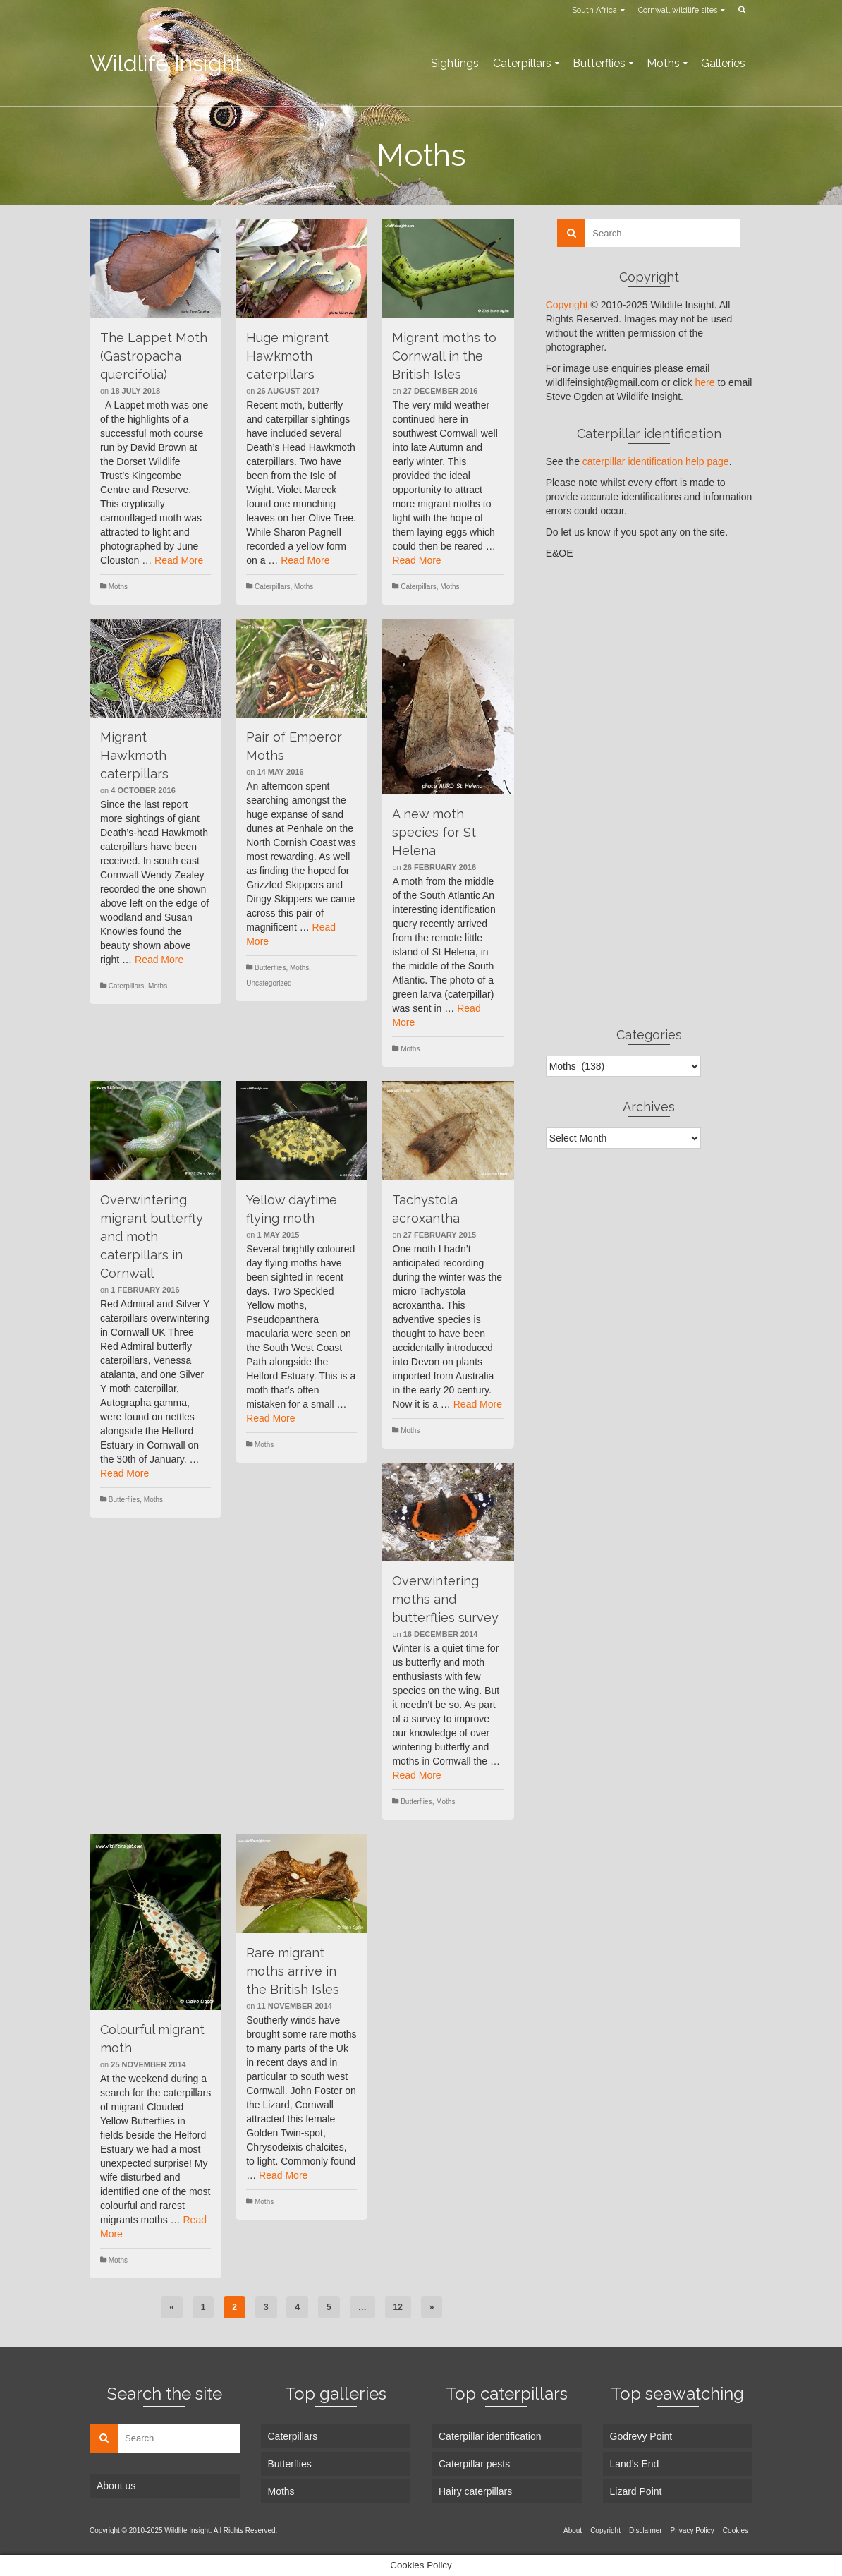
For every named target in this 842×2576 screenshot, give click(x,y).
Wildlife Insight (166, 63)
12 (398, 2307)
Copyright (567, 304)
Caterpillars (273, 587)
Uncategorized (268, 983)
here (704, 382)
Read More (178, 560)
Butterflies (270, 968)
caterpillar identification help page (655, 461)
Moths (118, 587)
